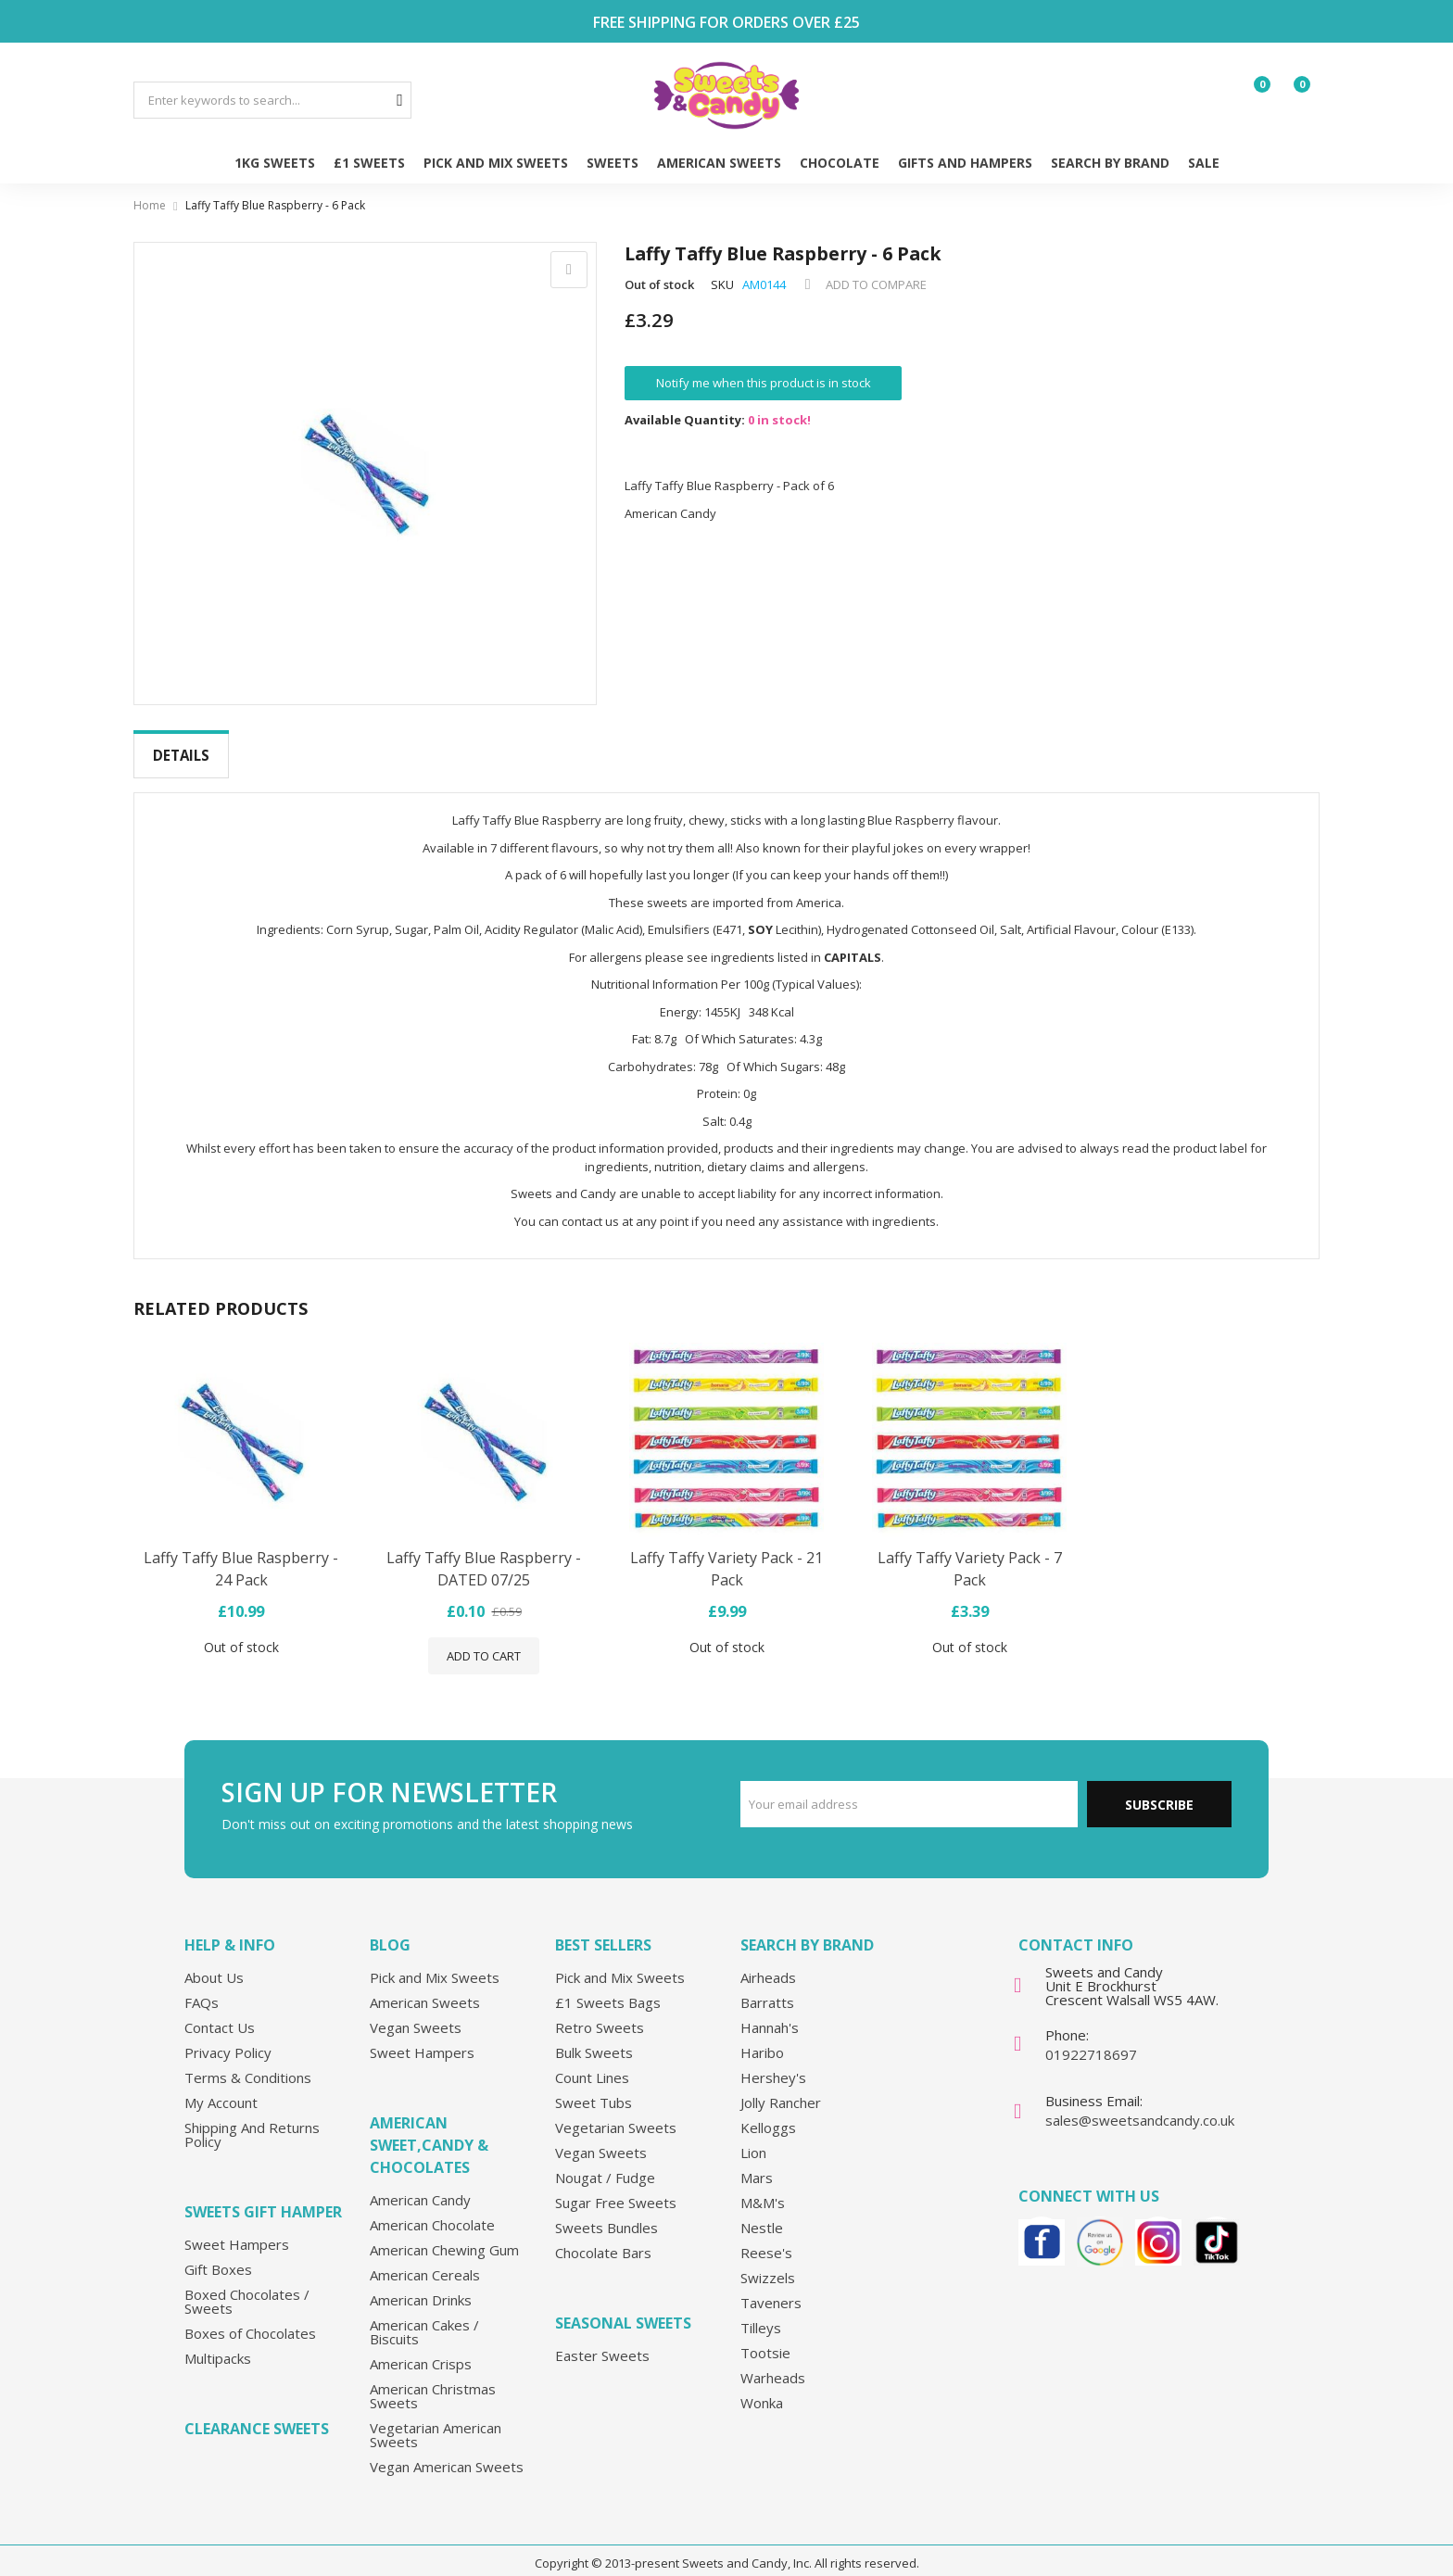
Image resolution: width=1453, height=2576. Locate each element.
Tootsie (765, 2338)
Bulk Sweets (594, 2037)
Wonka (761, 2388)
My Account (221, 2087)
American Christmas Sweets (433, 2381)
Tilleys (760, 2313)
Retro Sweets (599, 2012)
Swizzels (767, 2263)
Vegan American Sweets (447, 2452)
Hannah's (769, 2012)
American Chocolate (432, 2210)
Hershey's (773, 2062)
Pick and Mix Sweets (434, 1962)
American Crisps (421, 2349)
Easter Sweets (602, 2340)
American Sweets (425, 1987)
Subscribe (1159, 1790)
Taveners (771, 2288)
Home (149, 205)
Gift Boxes (218, 2254)
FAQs (201, 1987)
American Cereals (425, 2260)
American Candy (420, 2185)
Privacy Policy (228, 2037)
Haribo (762, 2037)
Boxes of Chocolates (250, 2318)
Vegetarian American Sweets (435, 2420)
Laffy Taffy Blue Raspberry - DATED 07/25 (483, 1554)
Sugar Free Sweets (615, 2187)
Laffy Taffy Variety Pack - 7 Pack (970, 1554)
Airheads (768, 1962)
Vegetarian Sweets (615, 2112)
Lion (753, 2137)
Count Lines (592, 2062)
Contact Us (219, 2012)
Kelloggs (768, 2112)
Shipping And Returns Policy (252, 2119)
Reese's (766, 2238)
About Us (214, 1962)
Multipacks (217, 2343)
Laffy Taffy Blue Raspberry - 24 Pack (241, 1554)
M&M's (762, 2187)
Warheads (772, 2363)
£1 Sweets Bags (608, 1987)
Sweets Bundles (606, 2212)
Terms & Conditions (247, 2062)
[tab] (181, 755)
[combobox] (272, 100)
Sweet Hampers (236, 2229)
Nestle (761, 2212)
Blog (390, 1930)
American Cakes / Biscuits (424, 2317)
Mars (756, 2162)
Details (181, 755)
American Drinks (421, 2285)
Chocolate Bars (603, 2238)
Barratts (767, 1987)
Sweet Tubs (593, 2087)
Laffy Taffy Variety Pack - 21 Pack (726, 1554)
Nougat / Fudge (605, 2162)
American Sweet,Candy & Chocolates (429, 2130)
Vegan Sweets (415, 2012)
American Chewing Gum (444, 2235)
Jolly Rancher (780, 2087)
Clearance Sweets (256, 2414)
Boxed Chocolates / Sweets (247, 2286)
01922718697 (1091, 2039)
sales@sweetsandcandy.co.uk (1139, 2105)
